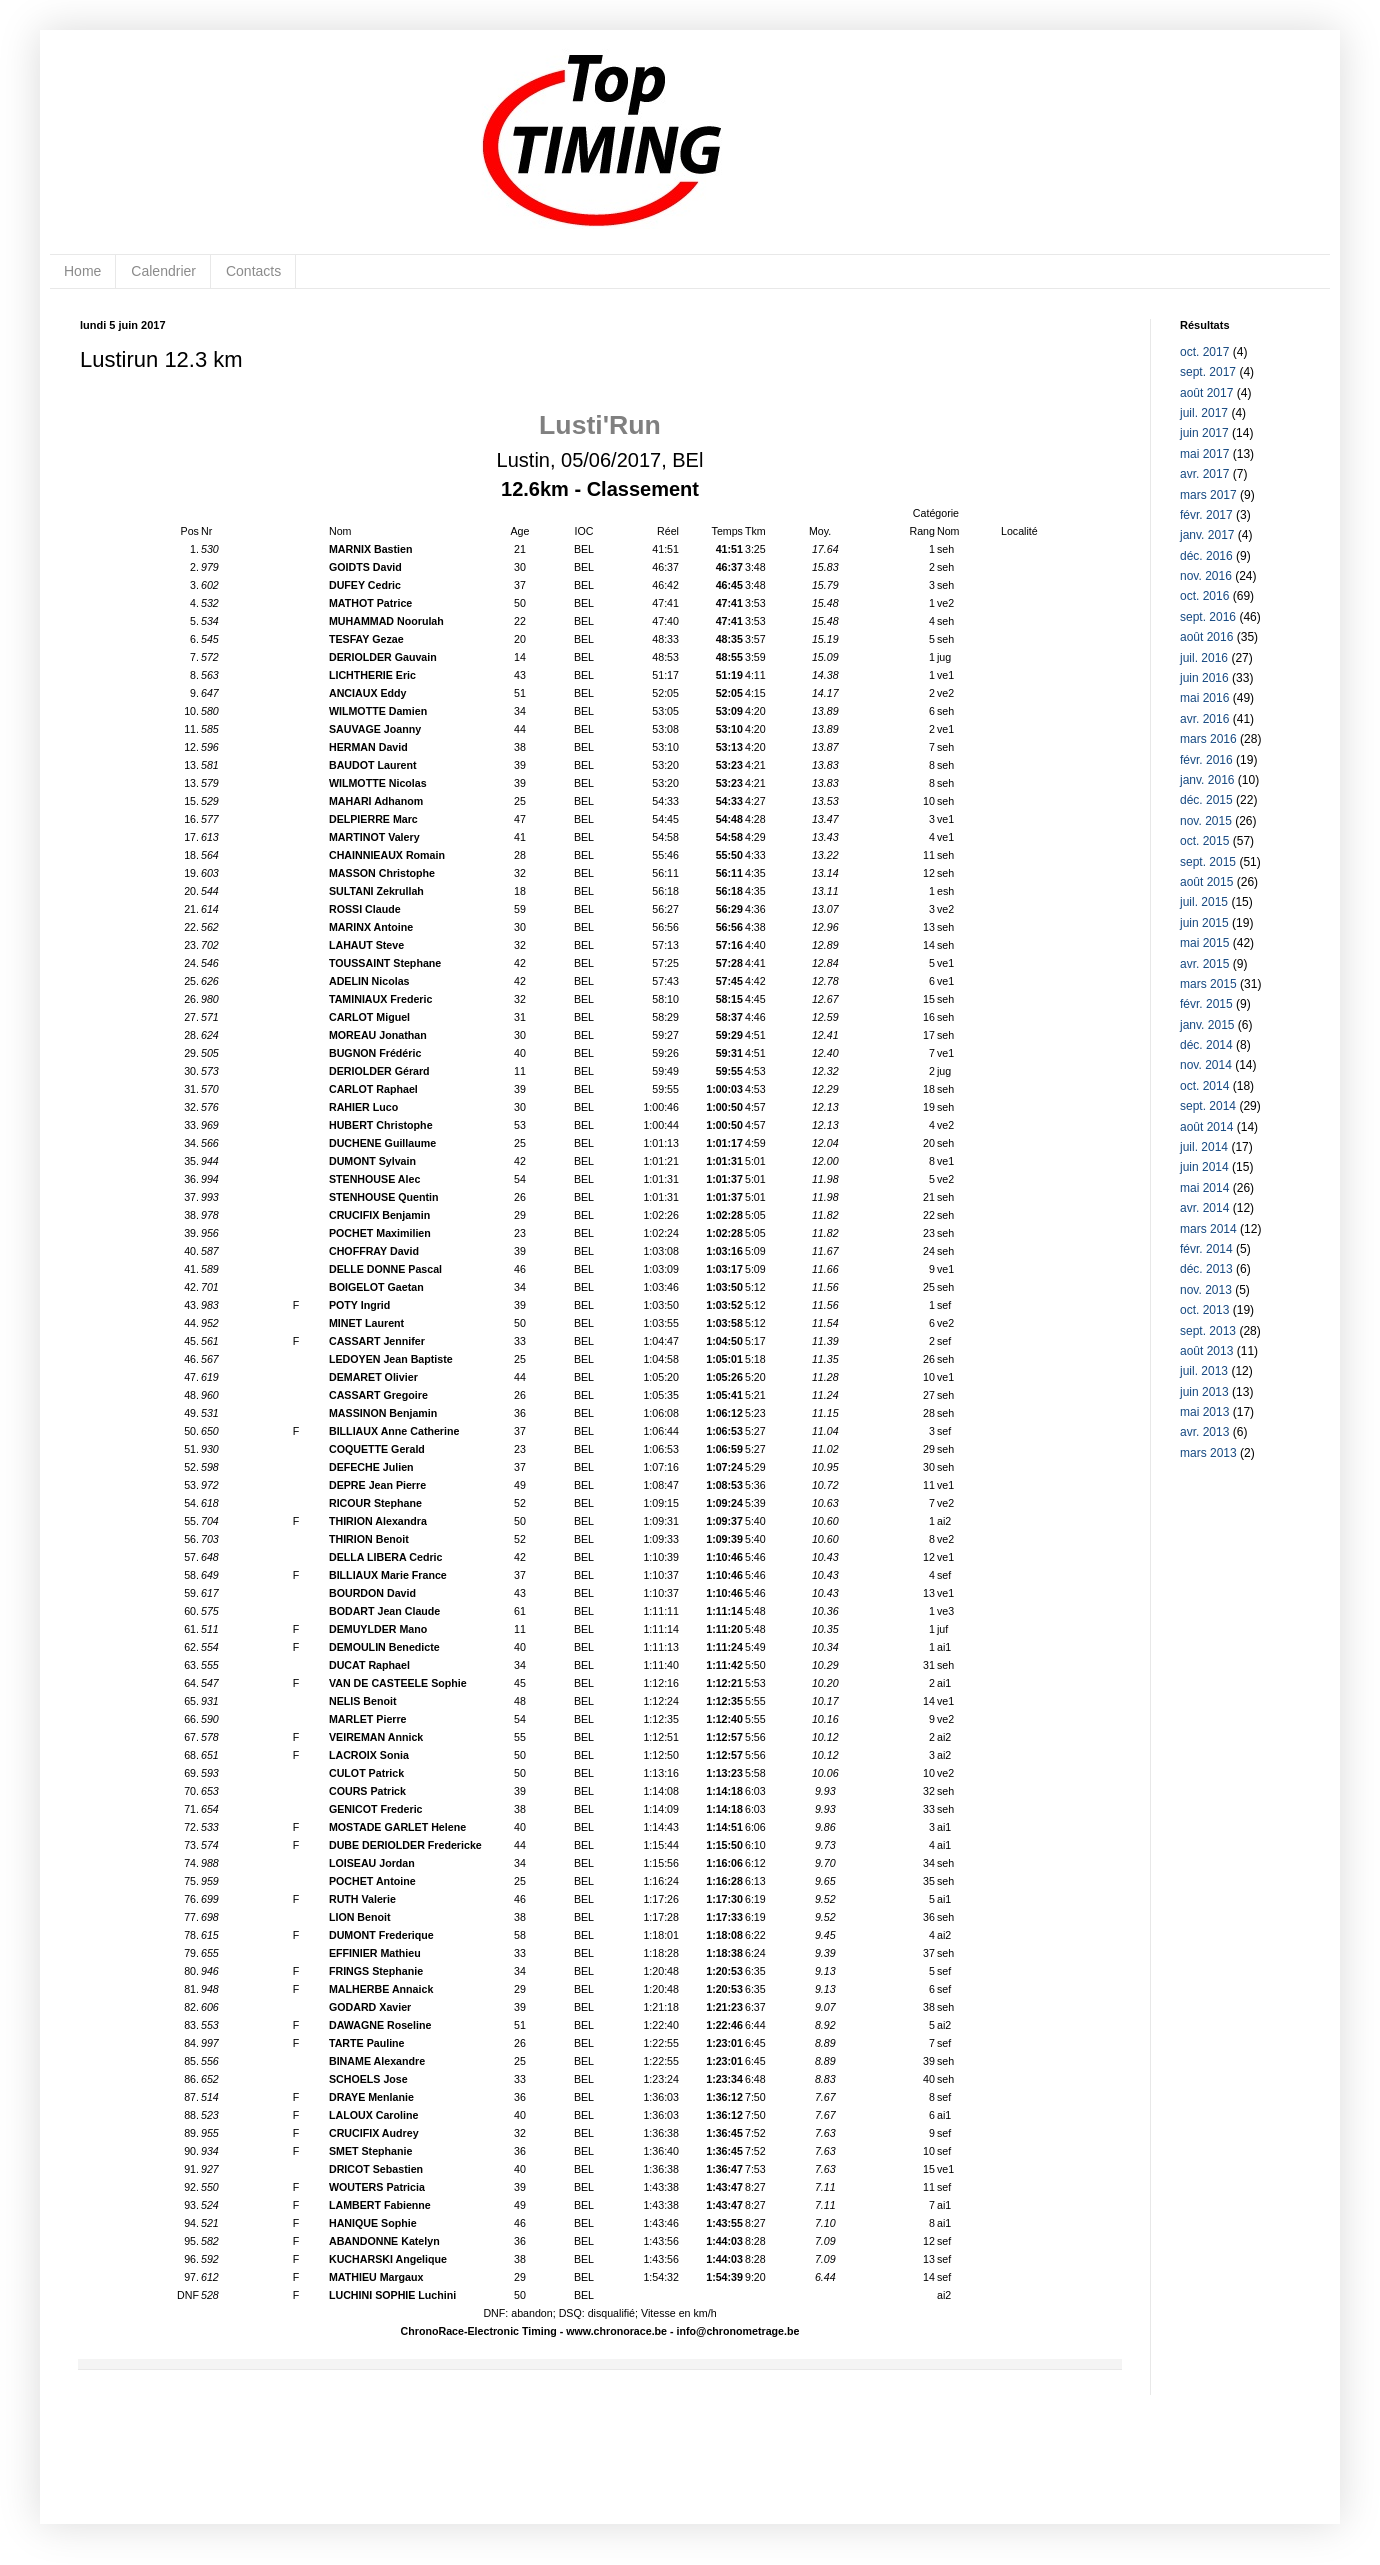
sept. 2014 (1208, 1106)
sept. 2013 (1208, 1331)
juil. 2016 (1204, 658)
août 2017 (1206, 393)
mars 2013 (1208, 1453)
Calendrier (163, 271)
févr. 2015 (1206, 1004)
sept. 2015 (1208, 862)
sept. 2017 (1208, 372)
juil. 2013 (1204, 1371)
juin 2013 (1204, 1392)
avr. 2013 (1204, 1432)
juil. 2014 (1204, 1147)
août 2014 (1206, 1127)
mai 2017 (1204, 454)
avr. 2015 (1204, 964)
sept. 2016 (1208, 617)
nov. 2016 (1206, 576)
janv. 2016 (1207, 780)
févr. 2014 (1206, 1249)
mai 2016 (1204, 698)
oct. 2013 (1204, 1310)
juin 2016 (1204, 678)
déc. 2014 (1206, 1045)
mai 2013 (1204, 1412)
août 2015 (1206, 882)
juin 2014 (1204, 1167)
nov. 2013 (1206, 1290)
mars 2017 (1208, 495)
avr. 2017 (1204, 474)
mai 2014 (1204, 1188)
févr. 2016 (1206, 760)
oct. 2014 (1204, 1086)
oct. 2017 (1204, 352)
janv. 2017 (1207, 535)
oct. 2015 (1204, 841)
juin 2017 (1204, 433)
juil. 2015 (1204, 902)
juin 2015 (1204, 923)
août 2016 (1206, 637)
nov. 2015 (1206, 821)
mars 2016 (1208, 739)
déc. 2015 (1206, 800)
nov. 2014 (1206, 1065)
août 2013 (1206, 1351)
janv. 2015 (1207, 1025)
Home (82, 271)
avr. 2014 (1204, 1208)
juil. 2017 (1204, 413)
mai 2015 (1204, 943)
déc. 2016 (1206, 556)
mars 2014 (1208, 1229)
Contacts (253, 271)
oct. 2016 (1204, 596)
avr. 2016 (1204, 719)
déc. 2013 (1206, 1269)
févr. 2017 (1206, 515)
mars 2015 (1208, 984)
